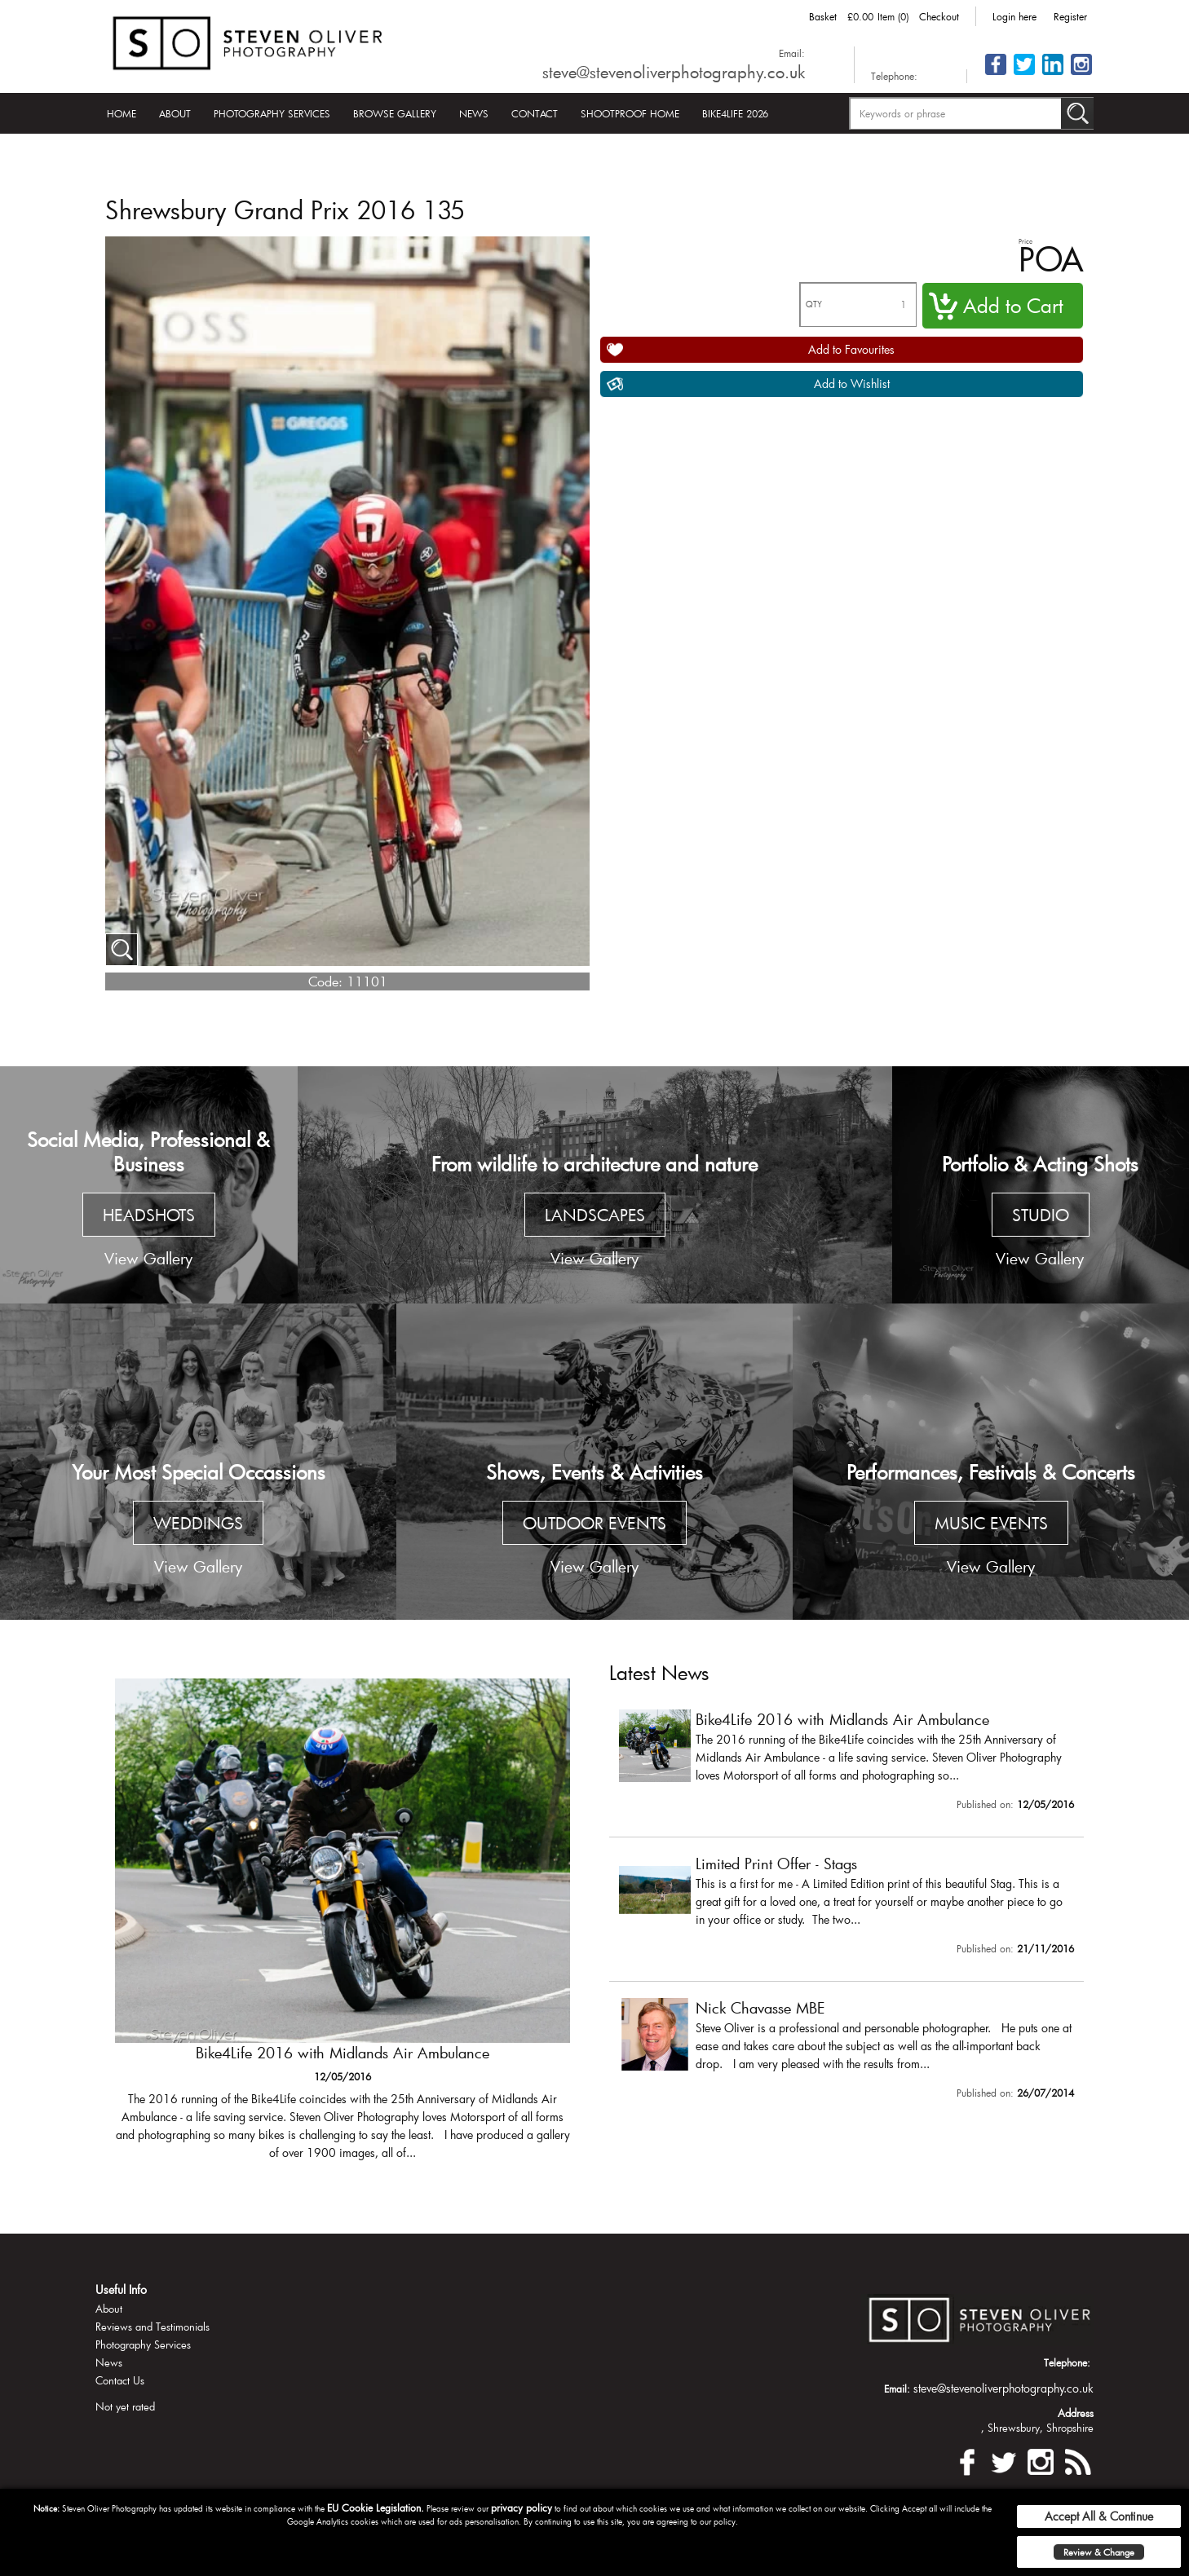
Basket (823, 16)
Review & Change (1098, 2552)
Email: (792, 53)
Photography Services (272, 113)
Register (1070, 16)
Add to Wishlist (852, 383)
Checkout (939, 16)
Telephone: (894, 75)
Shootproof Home (630, 113)
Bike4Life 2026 (735, 113)
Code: (325, 981)
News (473, 113)
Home (121, 113)
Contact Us (119, 2380)
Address (1076, 2412)
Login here (1014, 16)
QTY (814, 304)
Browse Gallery (394, 113)
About (175, 113)
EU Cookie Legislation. (375, 2507)
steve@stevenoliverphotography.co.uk (673, 71)
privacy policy (521, 2507)
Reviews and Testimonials (152, 2326)
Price (1025, 240)
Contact (534, 113)
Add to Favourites (851, 349)
